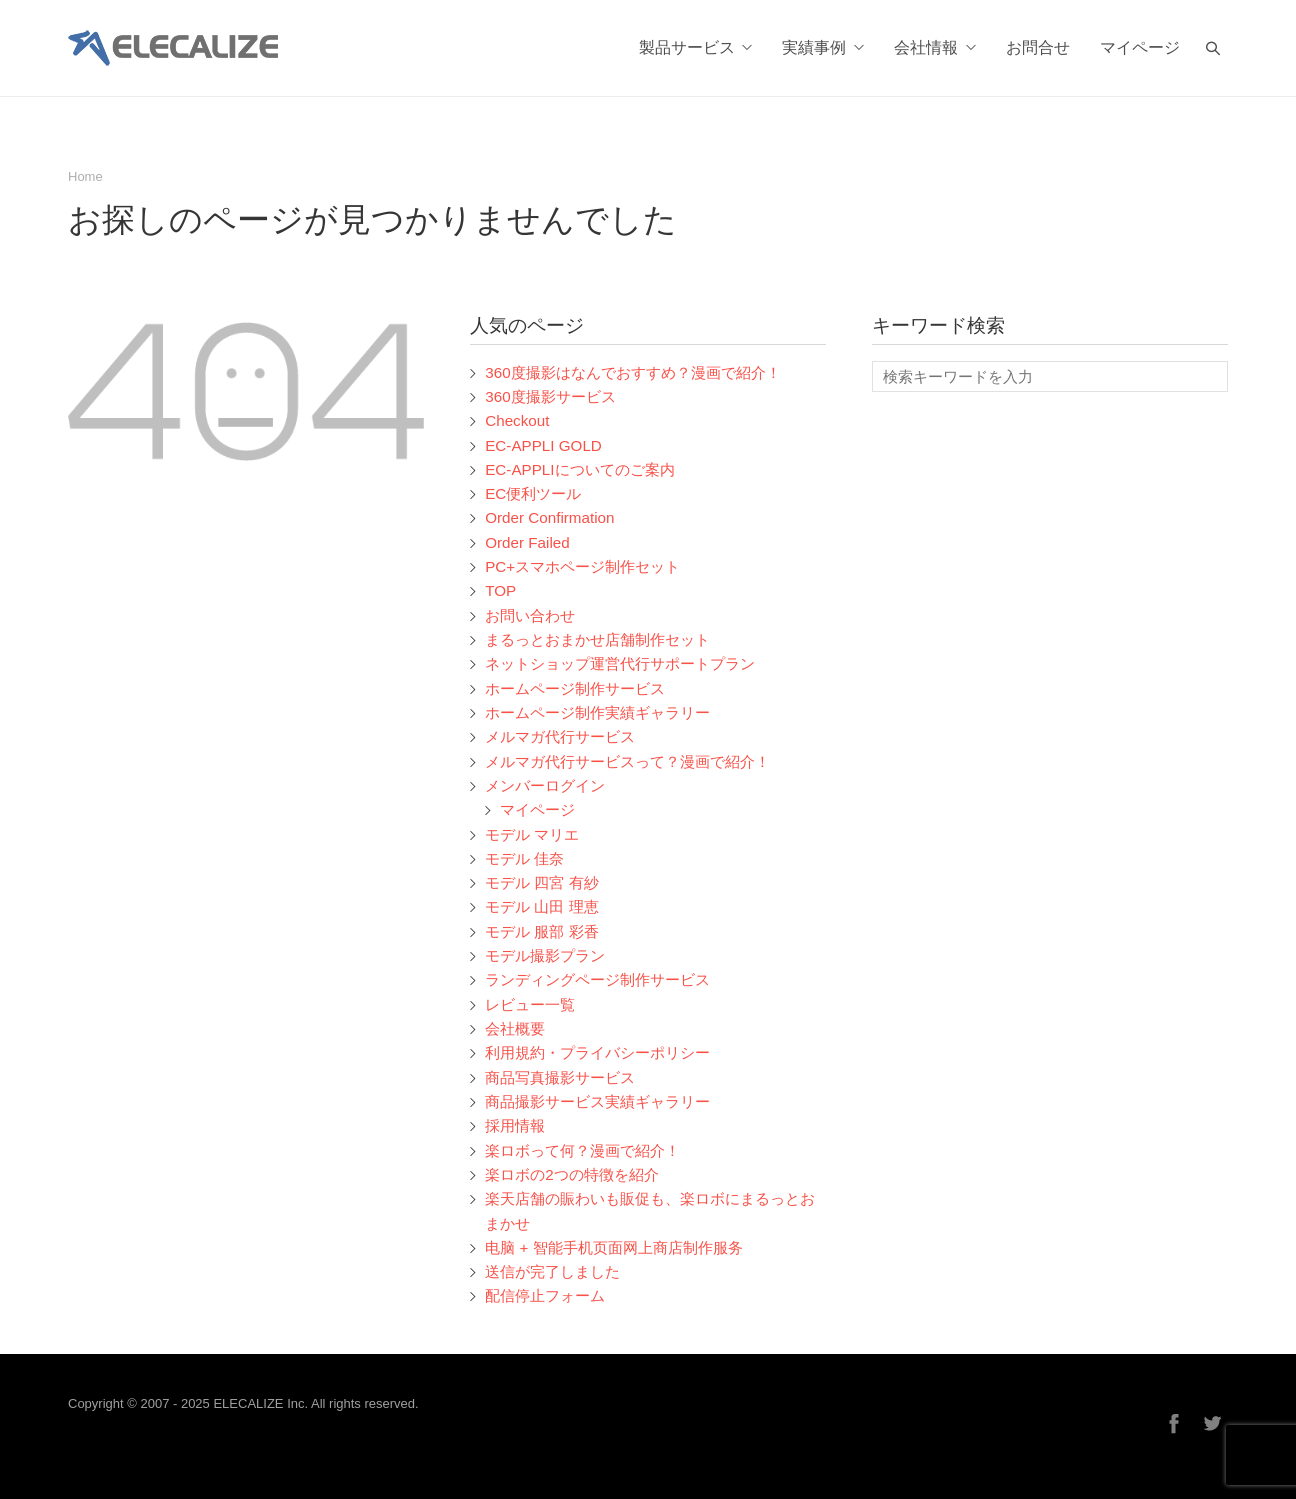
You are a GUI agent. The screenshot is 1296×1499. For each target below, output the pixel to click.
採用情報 (515, 1125)
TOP (500, 590)
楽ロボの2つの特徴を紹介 (571, 1174)
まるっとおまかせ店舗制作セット (597, 639)
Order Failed (527, 542)
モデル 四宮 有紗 (541, 882)
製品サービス (696, 49)
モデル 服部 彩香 (541, 931)
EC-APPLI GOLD (543, 445)
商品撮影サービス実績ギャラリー (597, 1101)
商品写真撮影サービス (560, 1077)
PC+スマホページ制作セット (582, 566)
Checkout (517, 420)
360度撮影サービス (550, 396)
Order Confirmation (549, 517)
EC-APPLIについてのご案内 (579, 469)
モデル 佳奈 (524, 858)
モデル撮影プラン (545, 955)
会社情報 (935, 49)
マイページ (1140, 49)
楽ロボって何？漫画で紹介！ (582, 1150)
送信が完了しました (552, 1271)
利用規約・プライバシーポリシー (597, 1052)
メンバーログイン (545, 785)
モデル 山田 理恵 (541, 906)
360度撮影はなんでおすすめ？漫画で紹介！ (632, 372)
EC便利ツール (533, 493)
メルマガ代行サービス (560, 736)
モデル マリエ (532, 834)
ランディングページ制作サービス (597, 979)
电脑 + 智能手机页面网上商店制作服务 (613, 1247)
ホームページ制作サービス (575, 688)
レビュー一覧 (530, 1004)
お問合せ (1038, 49)
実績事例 (823, 49)
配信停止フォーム (545, 1295)
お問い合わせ (530, 615)
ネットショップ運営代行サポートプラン (620, 663)
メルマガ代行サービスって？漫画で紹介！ (627, 761)
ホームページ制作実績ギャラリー (597, 712)
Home (85, 176)
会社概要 (515, 1028)
